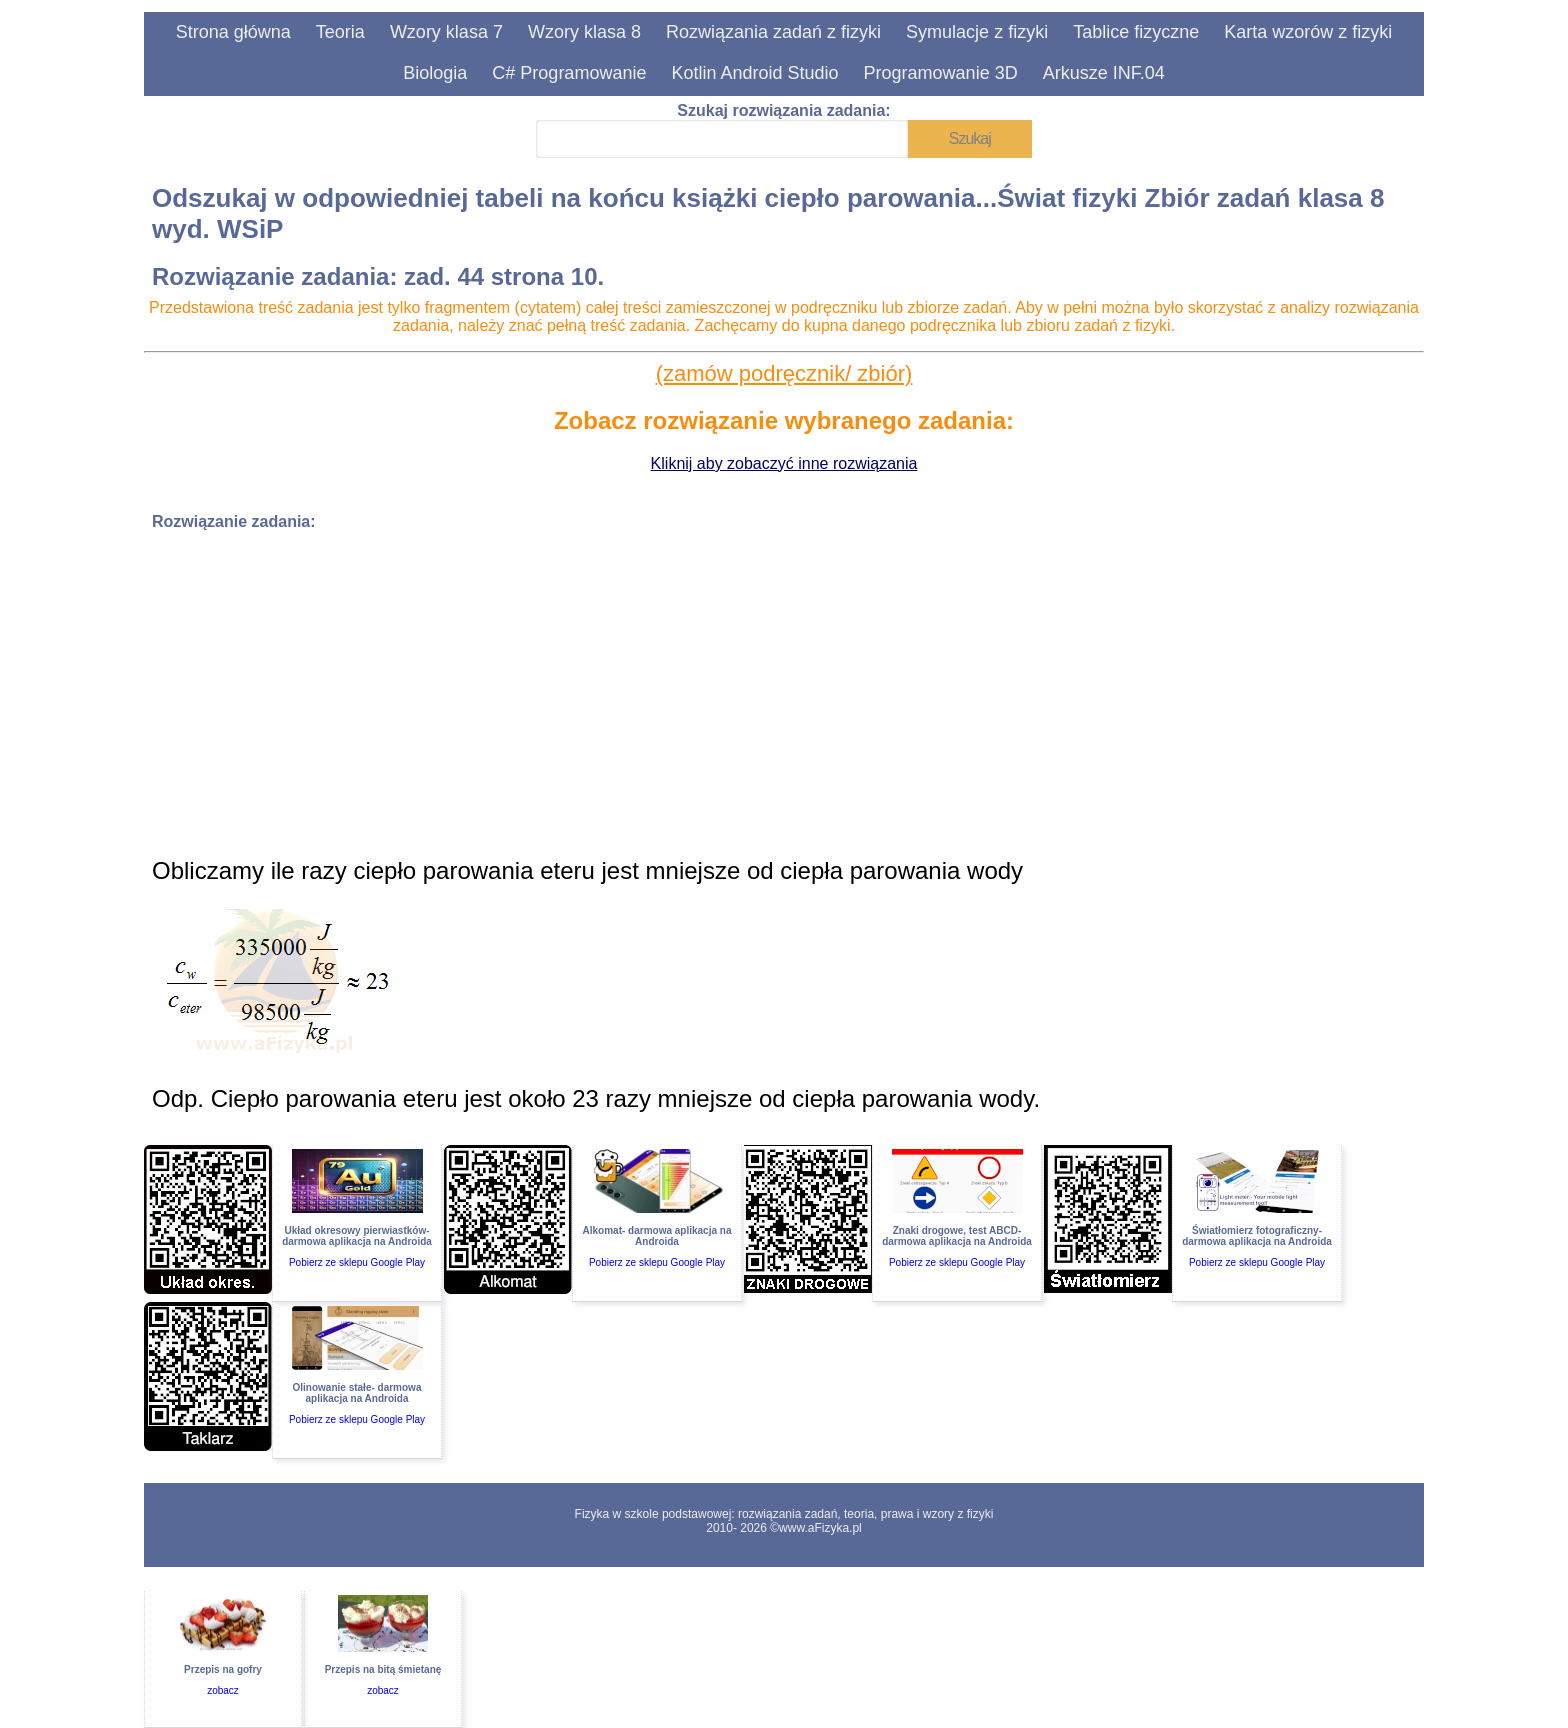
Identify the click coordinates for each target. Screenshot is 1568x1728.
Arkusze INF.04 (1104, 73)
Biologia (435, 73)
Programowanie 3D (941, 73)
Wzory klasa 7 (446, 32)
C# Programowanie (569, 73)
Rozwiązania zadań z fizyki (773, 32)
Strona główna (233, 32)
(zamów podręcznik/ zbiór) (784, 373)
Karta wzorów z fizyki (1308, 32)
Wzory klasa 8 (584, 32)
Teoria (340, 32)
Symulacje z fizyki (977, 32)
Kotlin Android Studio (754, 73)
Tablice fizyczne (1136, 32)
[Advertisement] (752, 687)
